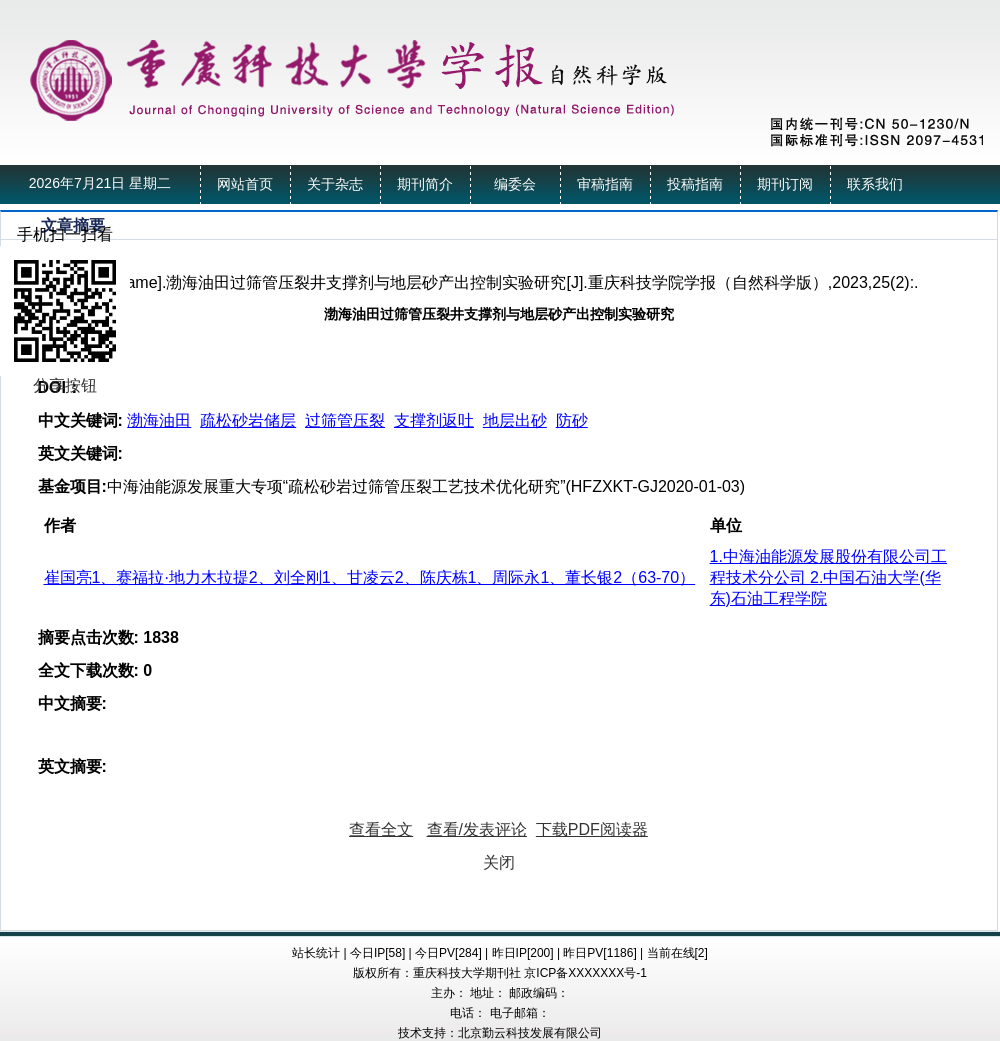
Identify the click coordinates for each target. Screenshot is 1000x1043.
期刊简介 (425, 184)
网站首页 (245, 184)
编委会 (515, 184)
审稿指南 (605, 184)
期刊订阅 (785, 184)
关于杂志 (335, 184)
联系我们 (875, 184)
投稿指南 (695, 184)
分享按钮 (65, 385)
